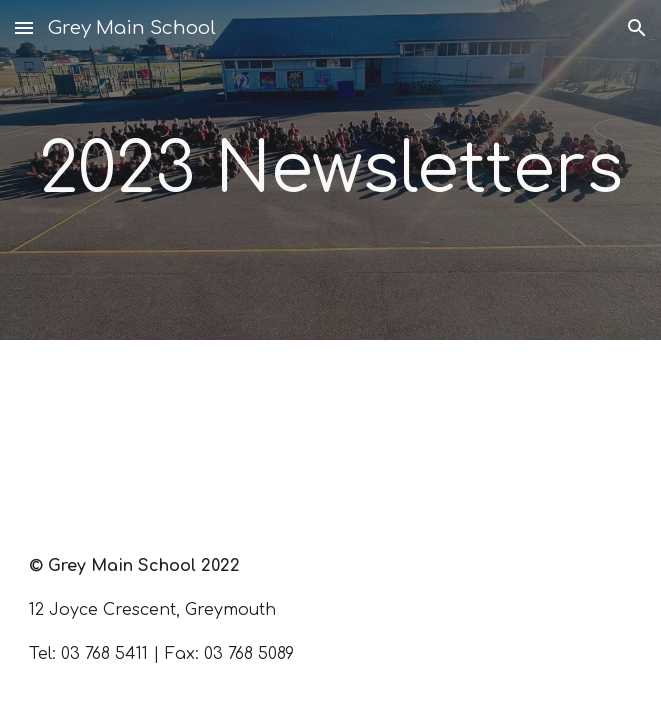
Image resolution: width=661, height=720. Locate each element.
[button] (24, 27)
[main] (330, 170)
